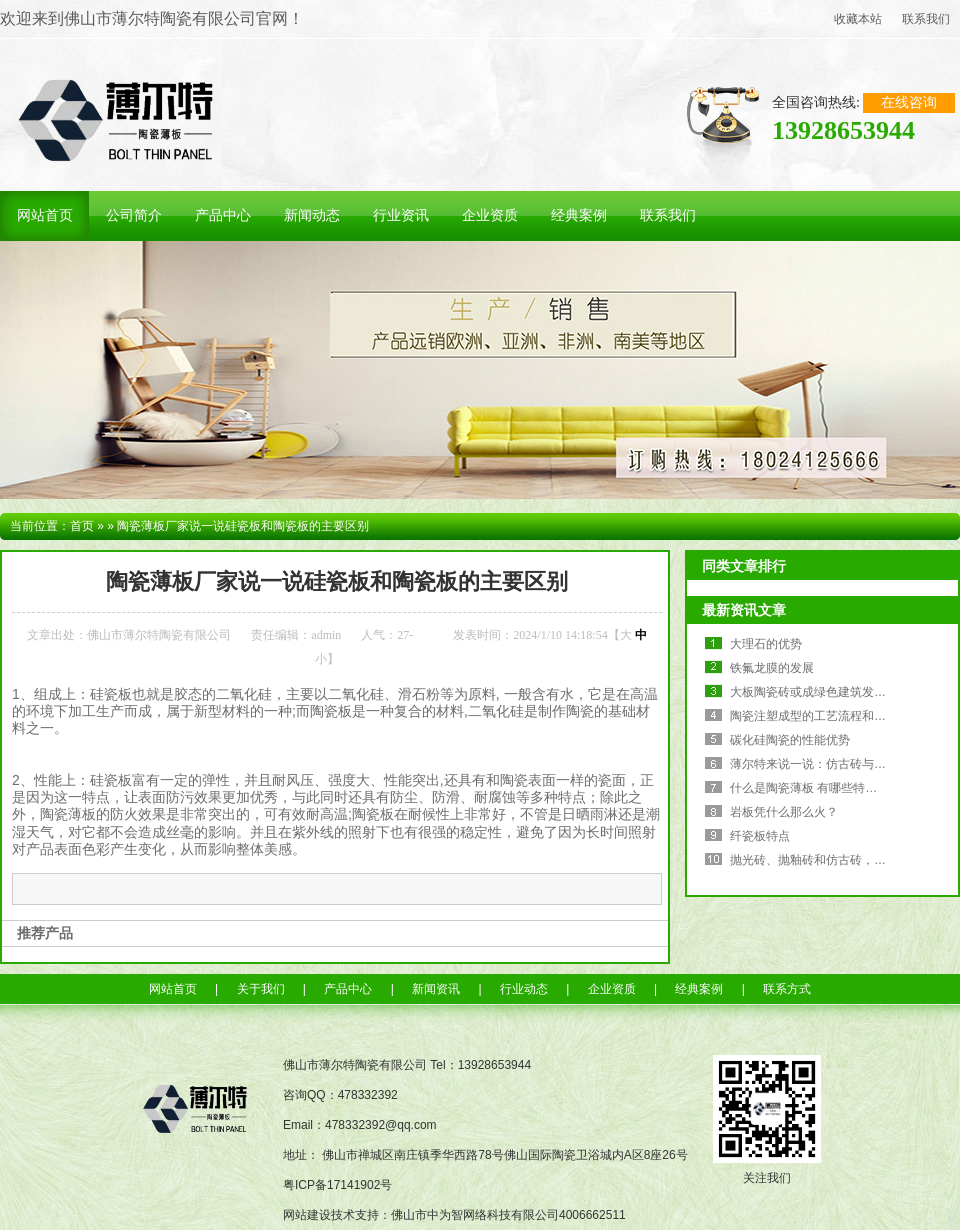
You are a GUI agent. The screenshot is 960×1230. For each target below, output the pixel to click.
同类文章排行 (744, 566)
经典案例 (699, 989)
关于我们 (261, 989)
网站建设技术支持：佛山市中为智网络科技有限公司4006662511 (454, 1215)
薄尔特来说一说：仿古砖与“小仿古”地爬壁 (842, 764)
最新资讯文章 (744, 610)
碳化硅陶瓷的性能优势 (790, 740)
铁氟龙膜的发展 (772, 668)
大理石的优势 (766, 644)
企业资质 (612, 989)
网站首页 (173, 989)
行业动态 (524, 989)
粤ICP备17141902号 (337, 1185)
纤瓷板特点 (760, 836)
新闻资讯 (436, 989)
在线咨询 (909, 102)
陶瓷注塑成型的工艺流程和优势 (814, 716)
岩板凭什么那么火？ (784, 812)
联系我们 (926, 19)
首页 (82, 526)
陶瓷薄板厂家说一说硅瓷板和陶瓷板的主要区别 (243, 526)
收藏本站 (858, 19)
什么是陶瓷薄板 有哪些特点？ (809, 788)
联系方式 (787, 989)
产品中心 (348, 989)
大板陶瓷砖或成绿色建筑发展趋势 (820, 692)
